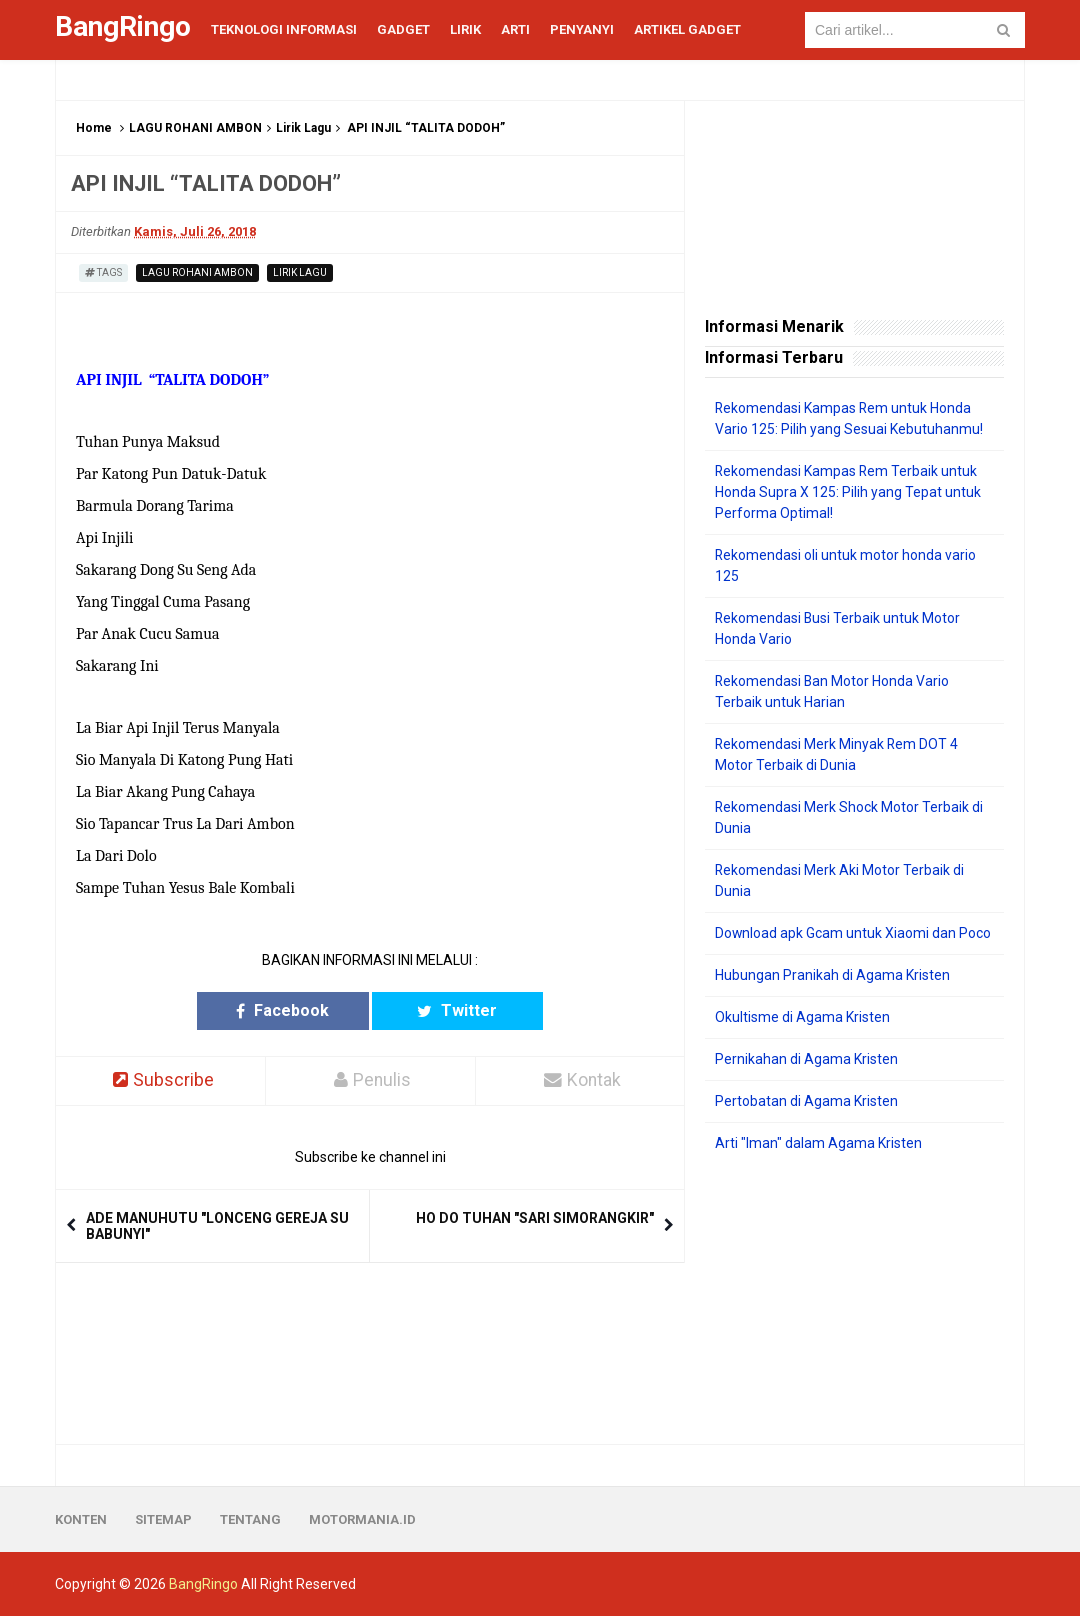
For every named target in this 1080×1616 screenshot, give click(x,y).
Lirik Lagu (303, 128)
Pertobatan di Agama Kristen (806, 1101)
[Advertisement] (854, 1299)
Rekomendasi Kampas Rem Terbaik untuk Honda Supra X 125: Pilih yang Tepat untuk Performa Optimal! (848, 492)
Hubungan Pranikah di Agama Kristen (832, 975)
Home (94, 128)
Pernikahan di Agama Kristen (806, 1059)
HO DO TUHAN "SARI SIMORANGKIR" (535, 1218)
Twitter (448, 1010)
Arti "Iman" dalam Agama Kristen (818, 1143)
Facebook (292, 1010)
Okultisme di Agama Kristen (802, 1017)
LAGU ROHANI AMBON (195, 128)
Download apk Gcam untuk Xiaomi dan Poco (853, 933)
